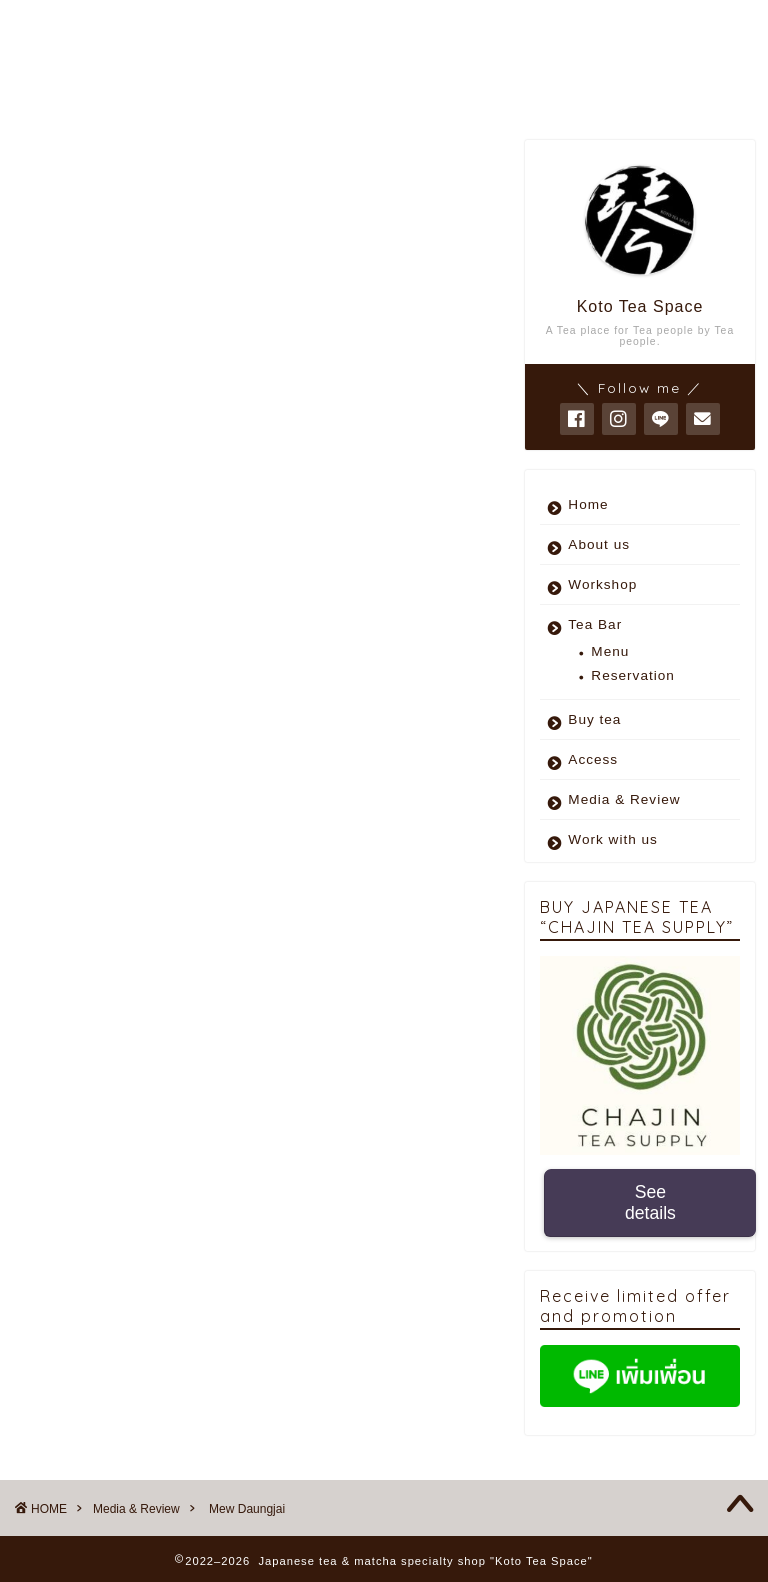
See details (650, 1202)
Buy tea (594, 719)
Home (588, 504)
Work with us (613, 839)
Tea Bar (595, 624)
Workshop (602, 584)
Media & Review (80, 170)
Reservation (633, 675)
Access (593, 759)
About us (599, 544)
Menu (610, 651)
